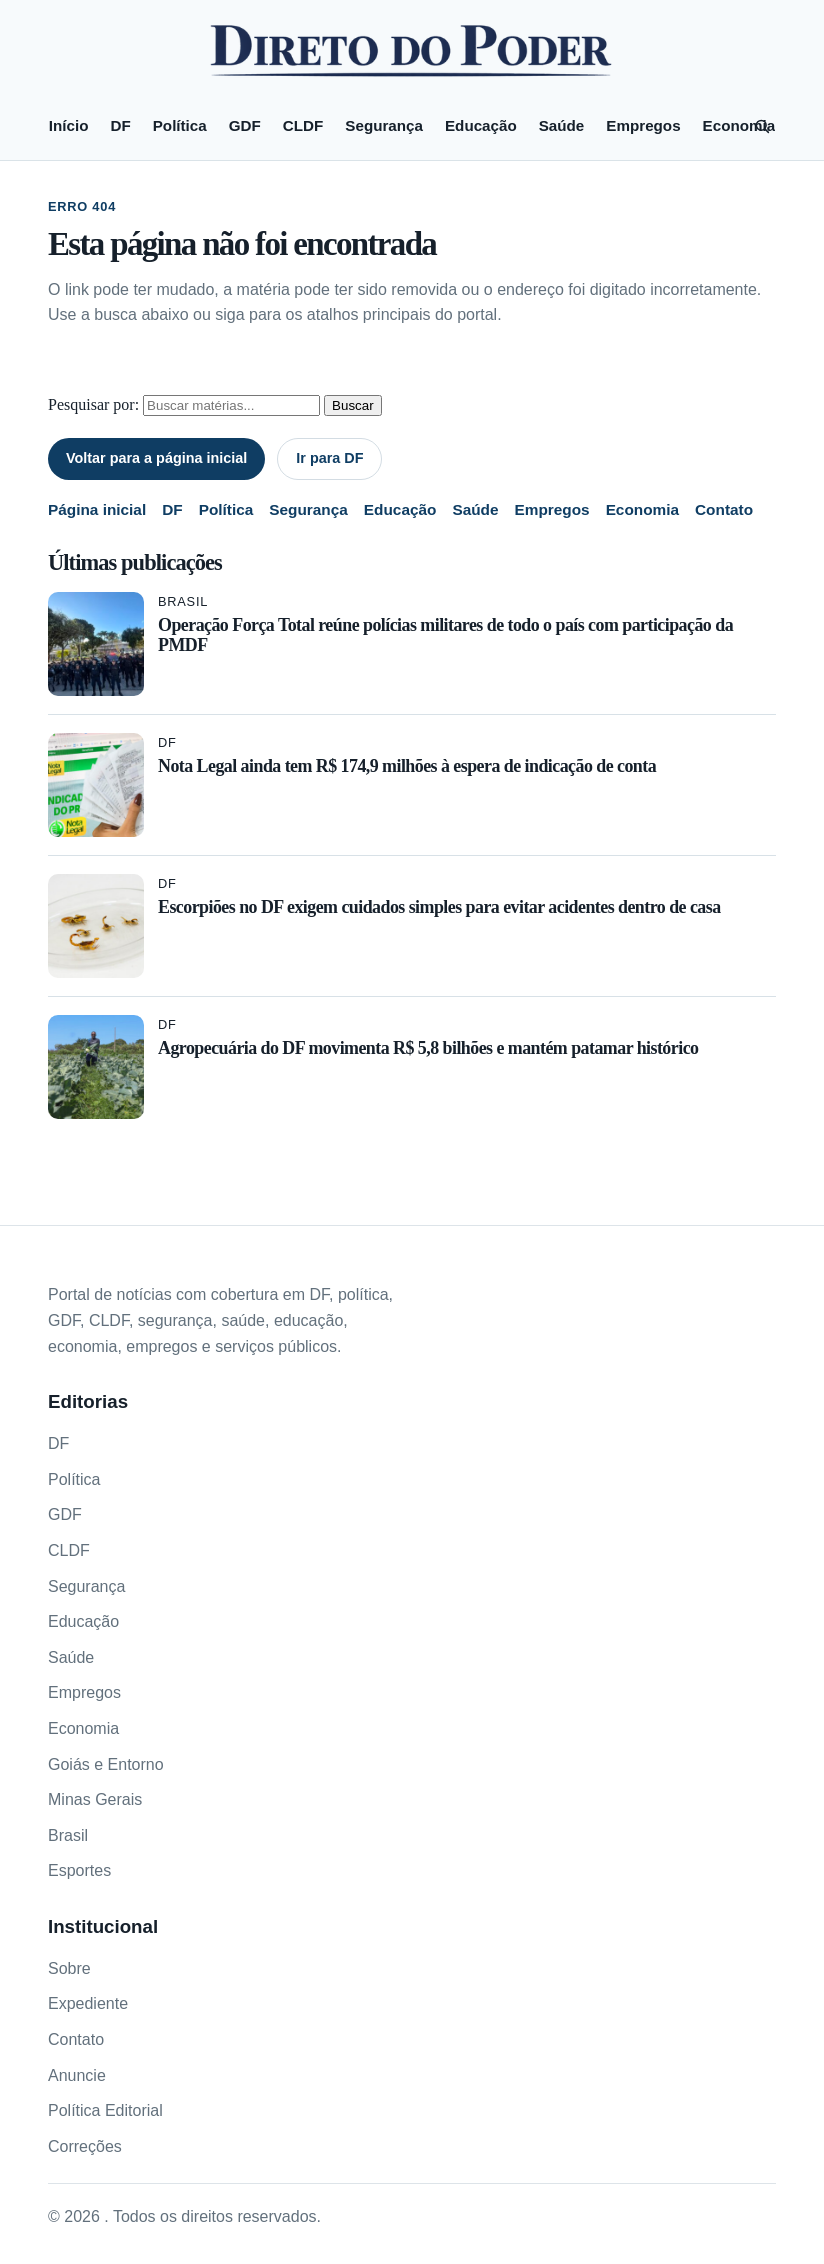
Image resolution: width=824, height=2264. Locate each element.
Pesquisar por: (93, 404)
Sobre (69, 1968)
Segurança (384, 125)
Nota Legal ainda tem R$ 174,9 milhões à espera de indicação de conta (407, 766)
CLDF (303, 125)
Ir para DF (329, 458)
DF (120, 125)
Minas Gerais (95, 1799)
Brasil (183, 601)
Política (180, 125)
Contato (724, 509)
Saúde (562, 125)
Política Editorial (105, 2110)
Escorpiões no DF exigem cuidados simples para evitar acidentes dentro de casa (439, 907)
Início (69, 125)
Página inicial (97, 509)
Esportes (79, 1870)
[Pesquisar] (762, 126)
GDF (245, 125)
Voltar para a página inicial (156, 458)
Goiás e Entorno (106, 1764)
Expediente (88, 2003)
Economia (739, 125)
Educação (481, 125)
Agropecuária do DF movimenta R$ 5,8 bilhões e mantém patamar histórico (428, 1048)
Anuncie (77, 2075)
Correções (85, 2146)
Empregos (643, 125)
